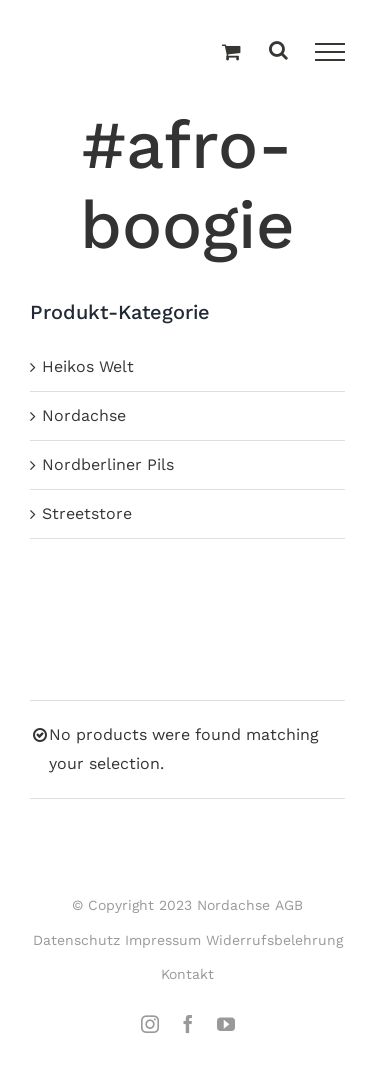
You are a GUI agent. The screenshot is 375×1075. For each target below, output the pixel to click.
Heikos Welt (88, 366)
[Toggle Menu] (330, 52)
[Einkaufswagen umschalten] (231, 53)
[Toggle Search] (278, 51)
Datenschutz (76, 940)
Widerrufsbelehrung (274, 940)
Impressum (163, 940)
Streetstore (87, 513)
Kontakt (187, 974)
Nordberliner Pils (108, 464)
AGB (289, 905)
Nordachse (84, 415)
